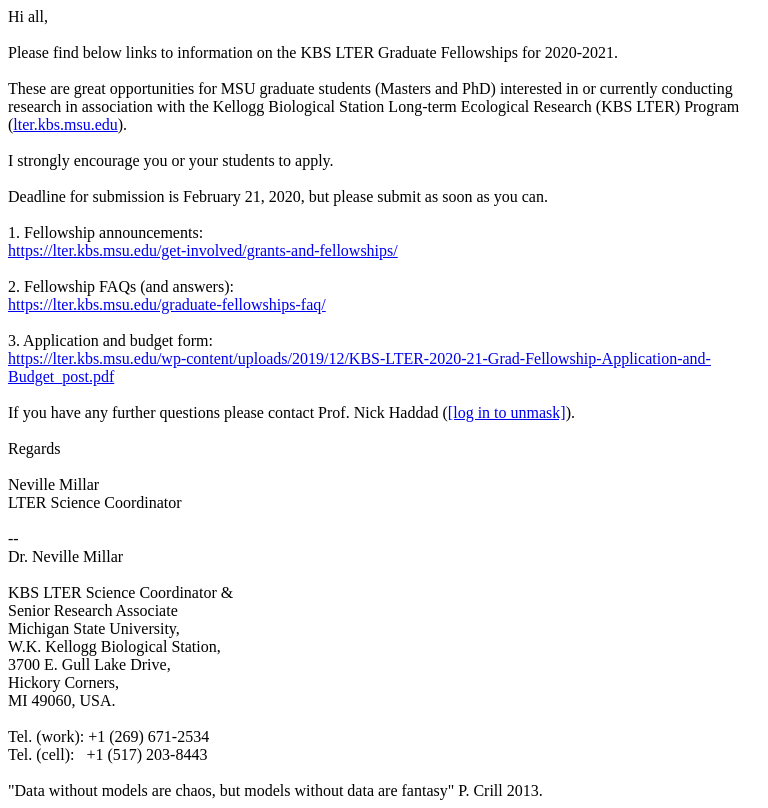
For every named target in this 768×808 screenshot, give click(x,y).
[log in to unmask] (507, 412)
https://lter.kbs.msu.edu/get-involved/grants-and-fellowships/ (203, 250)
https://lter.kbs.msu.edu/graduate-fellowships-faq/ (167, 304)
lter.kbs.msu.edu (65, 124)
